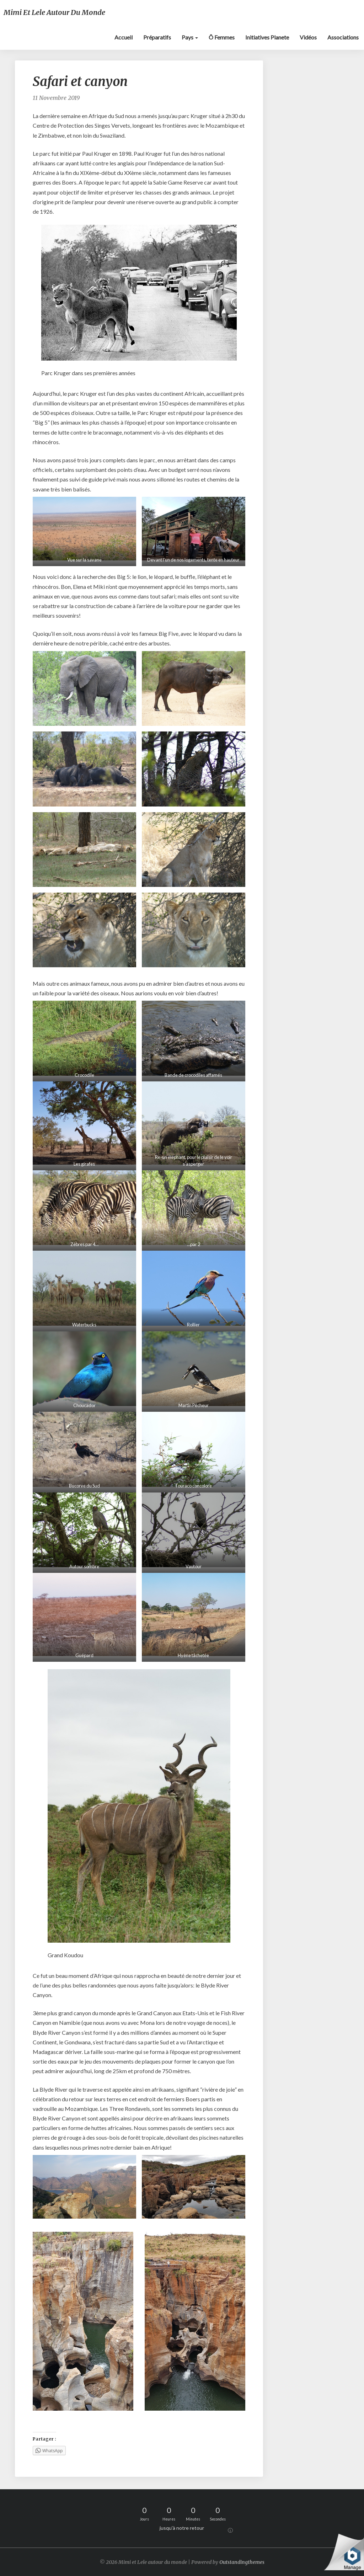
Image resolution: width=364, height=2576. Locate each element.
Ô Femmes (222, 37)
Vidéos (308, 37)
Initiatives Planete (267, 37)
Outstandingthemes (241, 2562)
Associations (343, 37)
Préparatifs (157, 37)
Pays (190, 37)
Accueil (123, 37)
